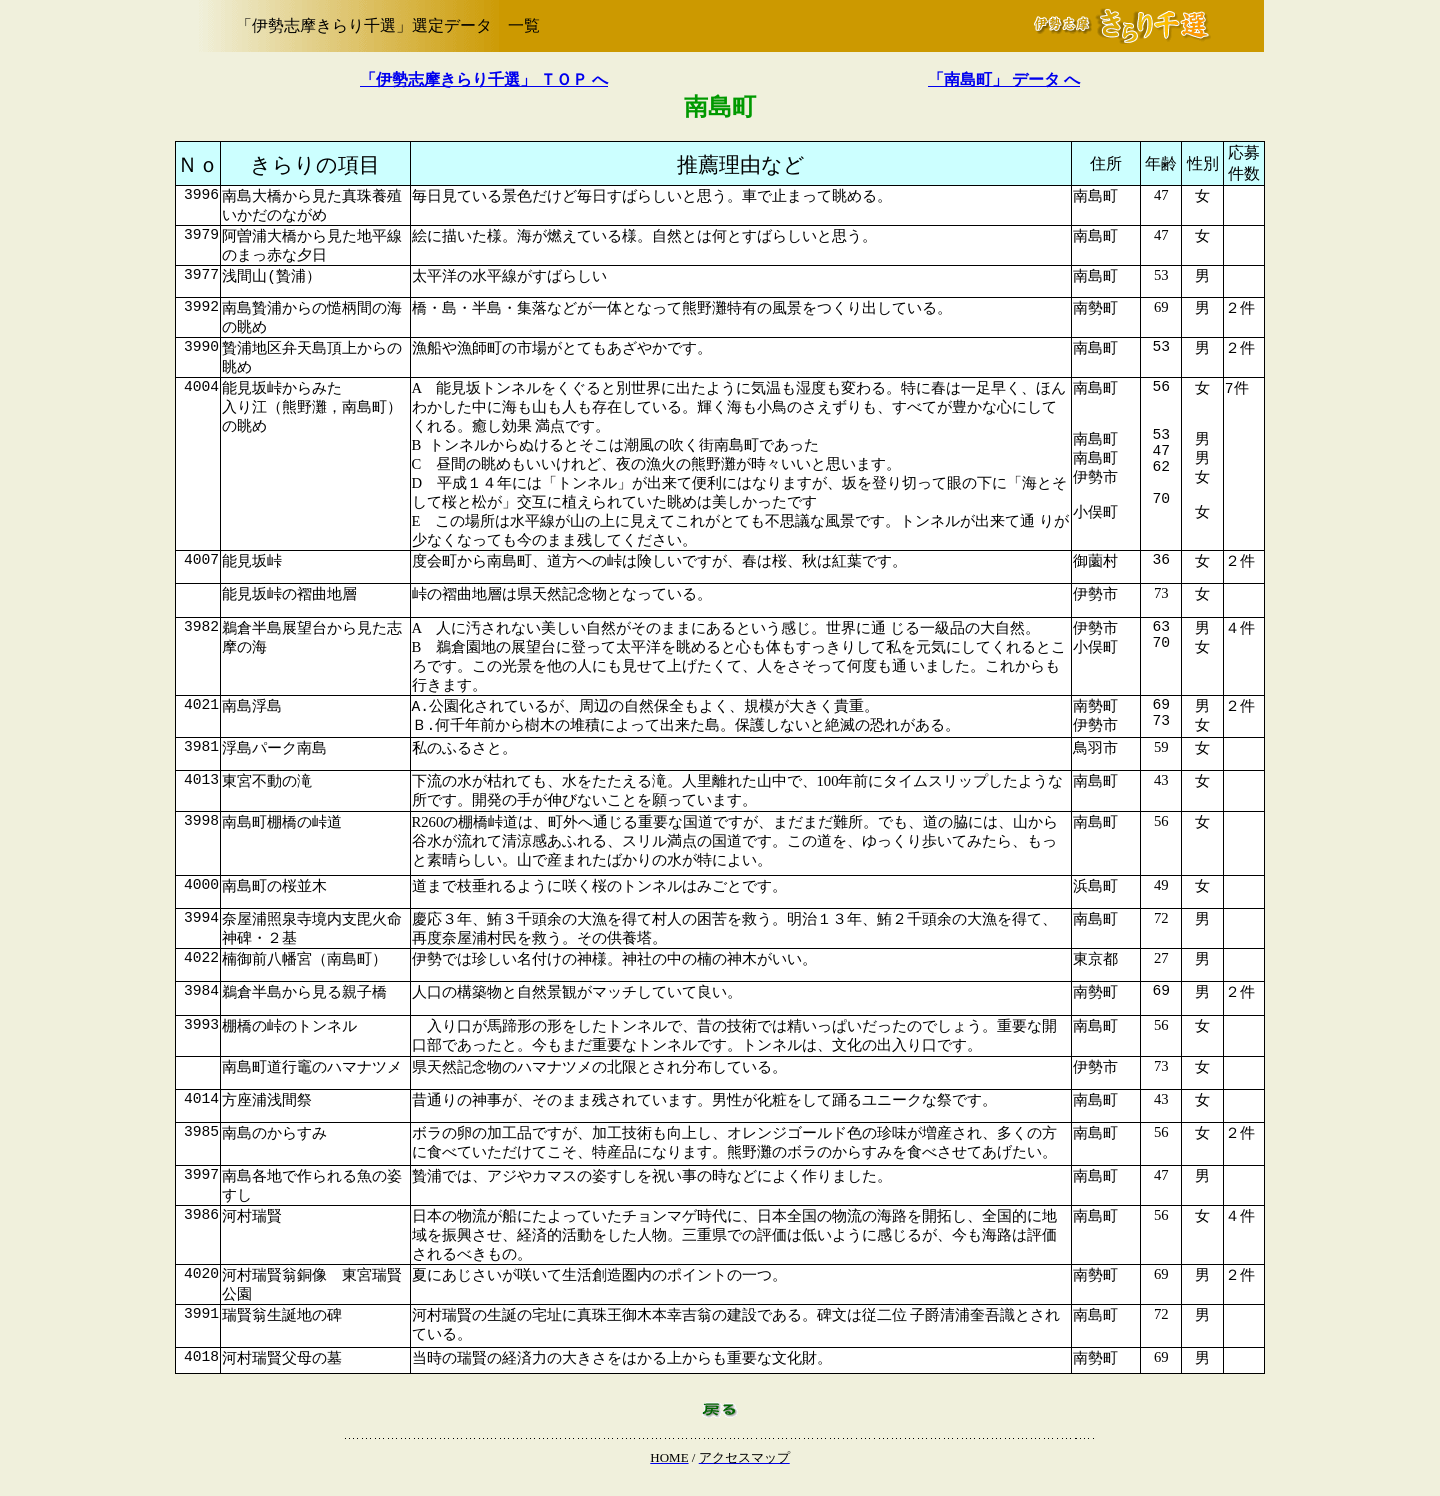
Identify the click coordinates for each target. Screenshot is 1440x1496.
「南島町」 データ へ (1004, 79)
